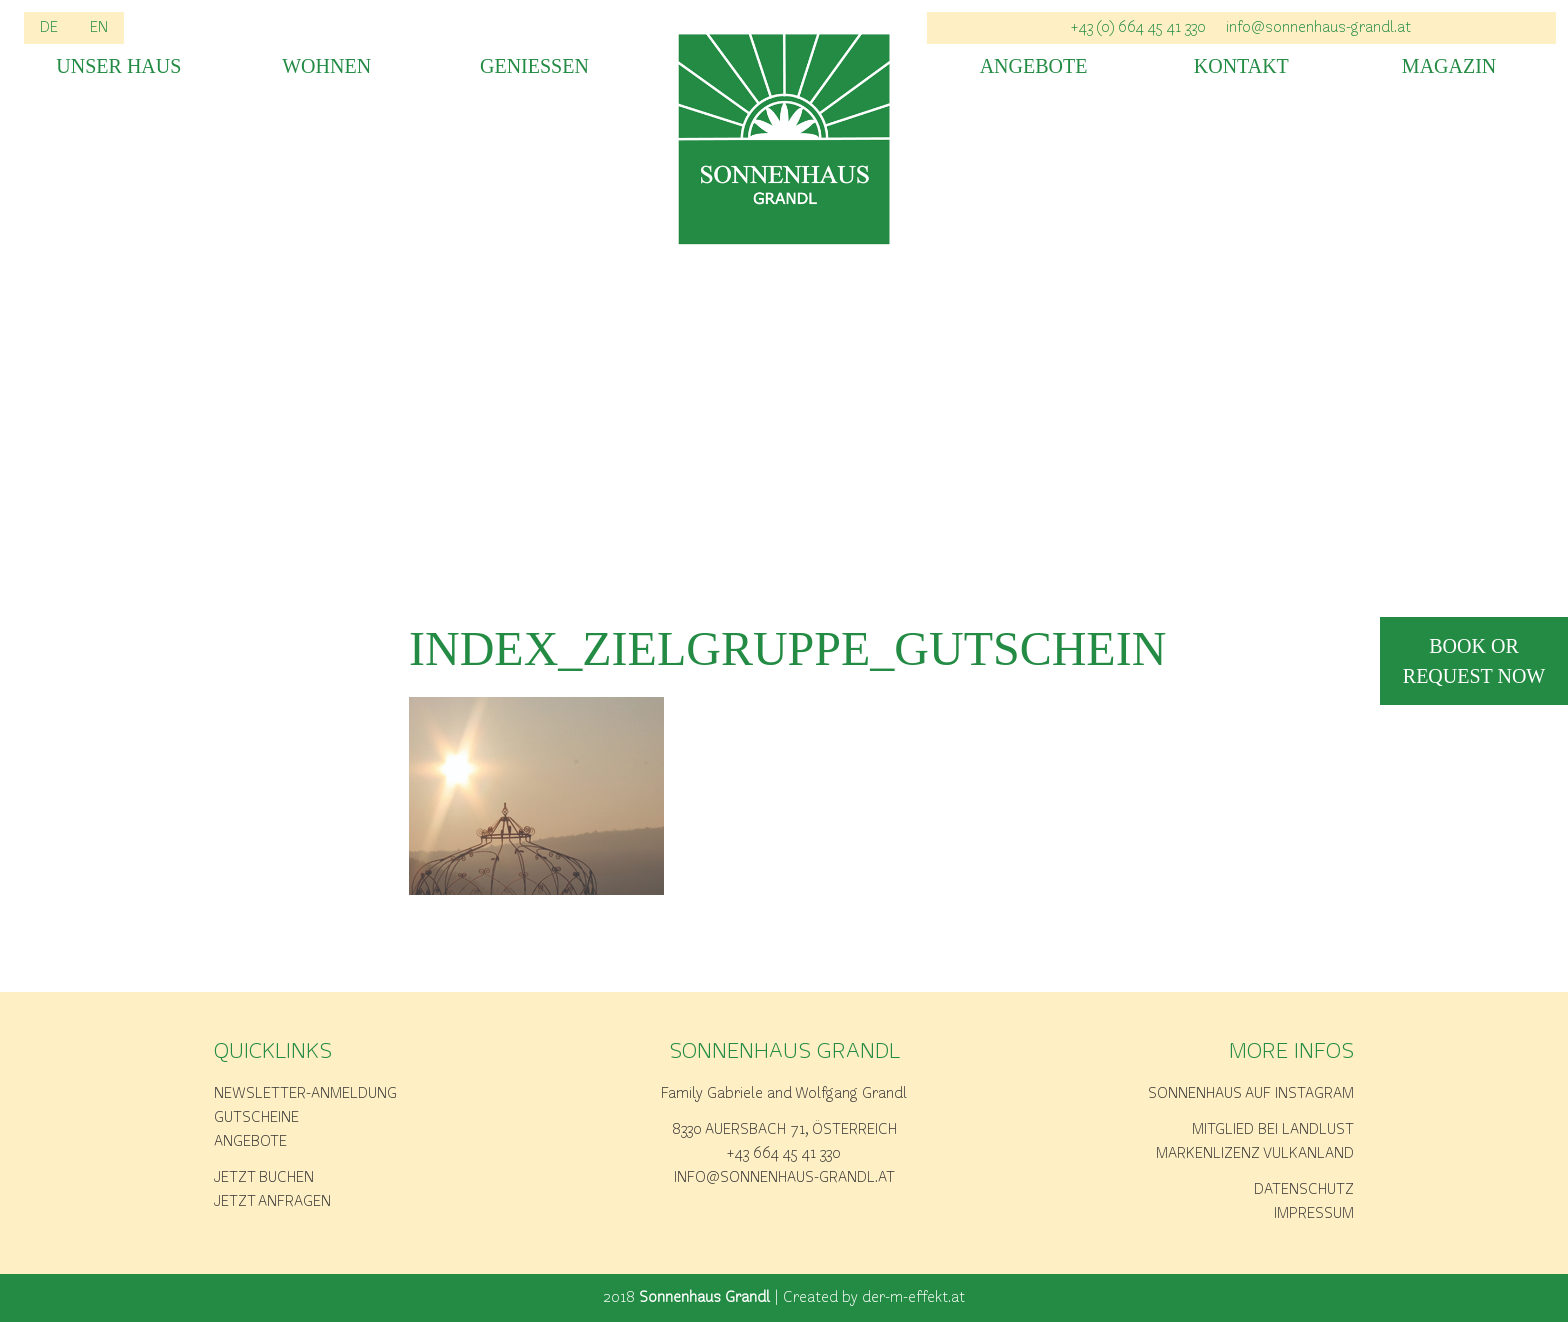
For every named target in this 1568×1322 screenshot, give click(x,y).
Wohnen (326, 66)
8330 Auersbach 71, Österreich (784, 1130)
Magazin (1449, 66)
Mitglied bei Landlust (1273, 1130)
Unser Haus (118, 66)
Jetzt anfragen (272, 1202)
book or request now (1474, 661)
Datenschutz (1304, 1190)
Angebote (1034, 66)
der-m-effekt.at (913, 1298)
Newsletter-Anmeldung (305, 1094)
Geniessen (534, 66)
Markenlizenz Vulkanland (1255, 1154)
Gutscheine (256, 1118)
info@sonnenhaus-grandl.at (784, 1178)
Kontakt (1241, 66)
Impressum (1314, 1214)
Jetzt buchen (264, 1178)
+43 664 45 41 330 (784, 1154)
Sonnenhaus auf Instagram (1251, 1094)
